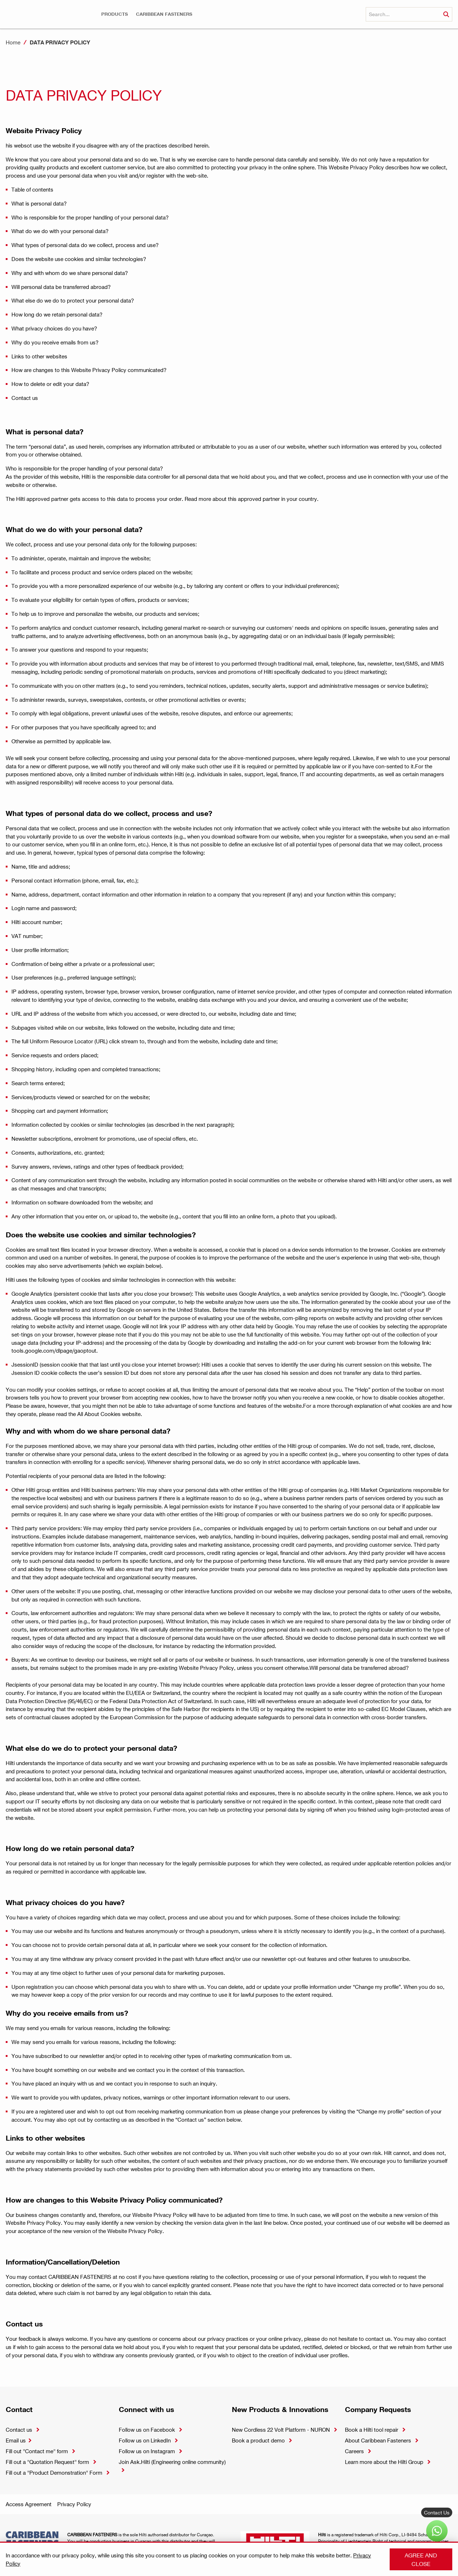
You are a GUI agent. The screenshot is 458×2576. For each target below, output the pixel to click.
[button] (114, 14)
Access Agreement (29, 2504)
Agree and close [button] (421, 2559)
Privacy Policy (74, 2504)
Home (13, 42)
